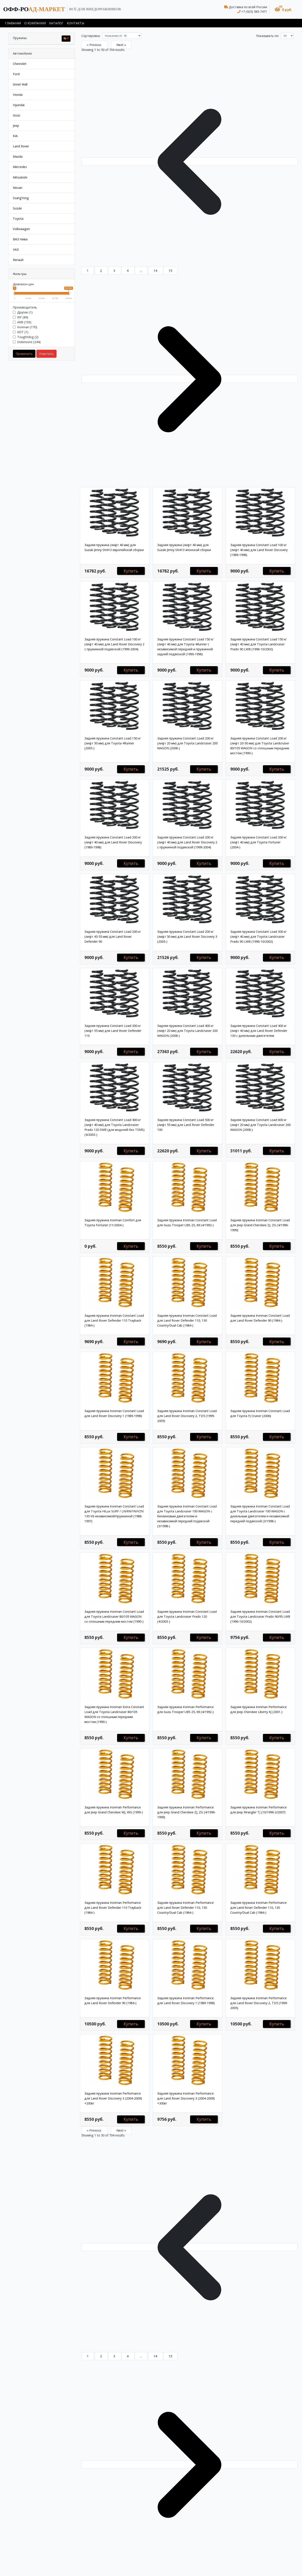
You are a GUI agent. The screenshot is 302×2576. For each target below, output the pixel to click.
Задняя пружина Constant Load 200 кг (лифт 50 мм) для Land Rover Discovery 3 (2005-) (187, 937)
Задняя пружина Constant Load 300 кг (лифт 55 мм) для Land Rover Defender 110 (112, 1031)
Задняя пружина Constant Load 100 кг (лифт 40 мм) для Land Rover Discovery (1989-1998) (259, 550)
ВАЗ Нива (20, 239)
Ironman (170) (27, 327)
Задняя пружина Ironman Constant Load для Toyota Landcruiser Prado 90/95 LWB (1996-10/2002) (260, 1616)
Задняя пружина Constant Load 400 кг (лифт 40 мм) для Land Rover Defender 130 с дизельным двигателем (258, 1031)
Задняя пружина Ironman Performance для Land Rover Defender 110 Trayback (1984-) (112, 1908)
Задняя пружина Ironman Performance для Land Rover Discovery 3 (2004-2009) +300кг (186, 2098)
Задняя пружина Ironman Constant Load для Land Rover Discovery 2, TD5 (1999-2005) (187, 1416)
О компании (35, 23)
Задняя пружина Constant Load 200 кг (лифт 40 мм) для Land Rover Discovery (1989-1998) (113, 842)
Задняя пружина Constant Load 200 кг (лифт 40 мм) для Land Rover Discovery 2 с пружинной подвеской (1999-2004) (187, 842)
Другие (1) (25, 312)
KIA (15, 136)
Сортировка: (90, 36)
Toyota (18, 219)
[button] (283, 9)
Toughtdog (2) (27, 337)
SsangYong (21, 198)
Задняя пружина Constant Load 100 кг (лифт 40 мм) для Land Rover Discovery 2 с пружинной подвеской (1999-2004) (114, 644)
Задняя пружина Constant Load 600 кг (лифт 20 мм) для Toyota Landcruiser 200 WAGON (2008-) (260, 1125)
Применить (24, 354)
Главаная (13, 23)
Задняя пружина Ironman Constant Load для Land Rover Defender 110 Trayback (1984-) (114, 1320)
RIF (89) (22, 317)
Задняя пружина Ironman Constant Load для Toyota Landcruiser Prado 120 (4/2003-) (187, 1616)
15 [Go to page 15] (170, 271)
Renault (18, 260)
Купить (131, 571)
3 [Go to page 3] (114, 271)
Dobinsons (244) (29, 342)
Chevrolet (19, 64)
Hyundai (18, 105)
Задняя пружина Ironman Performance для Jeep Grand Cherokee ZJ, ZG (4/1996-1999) (186, 1812)
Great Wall (20, 84)
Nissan (17, 188)
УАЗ (16, 249)
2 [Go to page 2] (101, 271)
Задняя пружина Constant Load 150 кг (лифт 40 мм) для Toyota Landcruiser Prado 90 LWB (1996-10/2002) (258, 644)
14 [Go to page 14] (156, 271)
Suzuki (17, 208)
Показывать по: (267, 36)
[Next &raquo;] (189, 379)
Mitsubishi (20, 177)
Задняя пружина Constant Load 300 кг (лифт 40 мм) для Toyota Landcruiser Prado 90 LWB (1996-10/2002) (258, 937)
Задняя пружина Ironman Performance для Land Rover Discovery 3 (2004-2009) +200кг (113, 2098)
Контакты (75, 23)
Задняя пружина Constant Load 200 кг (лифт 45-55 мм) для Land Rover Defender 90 (112, 937)
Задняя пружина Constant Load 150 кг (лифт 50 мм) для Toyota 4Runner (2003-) (112, 743)
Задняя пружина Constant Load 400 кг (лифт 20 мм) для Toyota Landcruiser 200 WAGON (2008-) (187, 1031)
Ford (16, 74)
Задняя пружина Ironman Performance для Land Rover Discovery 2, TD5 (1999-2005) (259, 2003)
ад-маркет (34, 9)
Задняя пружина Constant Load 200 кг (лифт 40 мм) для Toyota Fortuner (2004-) (258, 842)
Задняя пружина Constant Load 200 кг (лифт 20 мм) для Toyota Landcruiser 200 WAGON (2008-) (187, 743)
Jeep (16, 126)
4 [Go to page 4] (128, 271)
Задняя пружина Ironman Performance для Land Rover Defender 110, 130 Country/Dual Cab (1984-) (185, 1908)
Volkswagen (21, 229)
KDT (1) (22, 332)
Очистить (46, 354)
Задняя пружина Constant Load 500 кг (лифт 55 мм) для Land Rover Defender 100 (185, 1125)
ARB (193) (24, 322)
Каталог (56, 23)
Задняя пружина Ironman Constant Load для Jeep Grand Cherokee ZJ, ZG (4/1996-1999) (260, 1225)
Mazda (18, 156)
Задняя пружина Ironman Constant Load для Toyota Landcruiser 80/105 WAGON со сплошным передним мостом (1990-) (114, 1616)
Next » (121, 45)
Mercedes (20, 167)
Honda (18, 95)
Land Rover (21, 146)
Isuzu (16, 115)
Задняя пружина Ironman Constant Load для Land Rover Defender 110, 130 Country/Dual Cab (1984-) (187, 1320)
